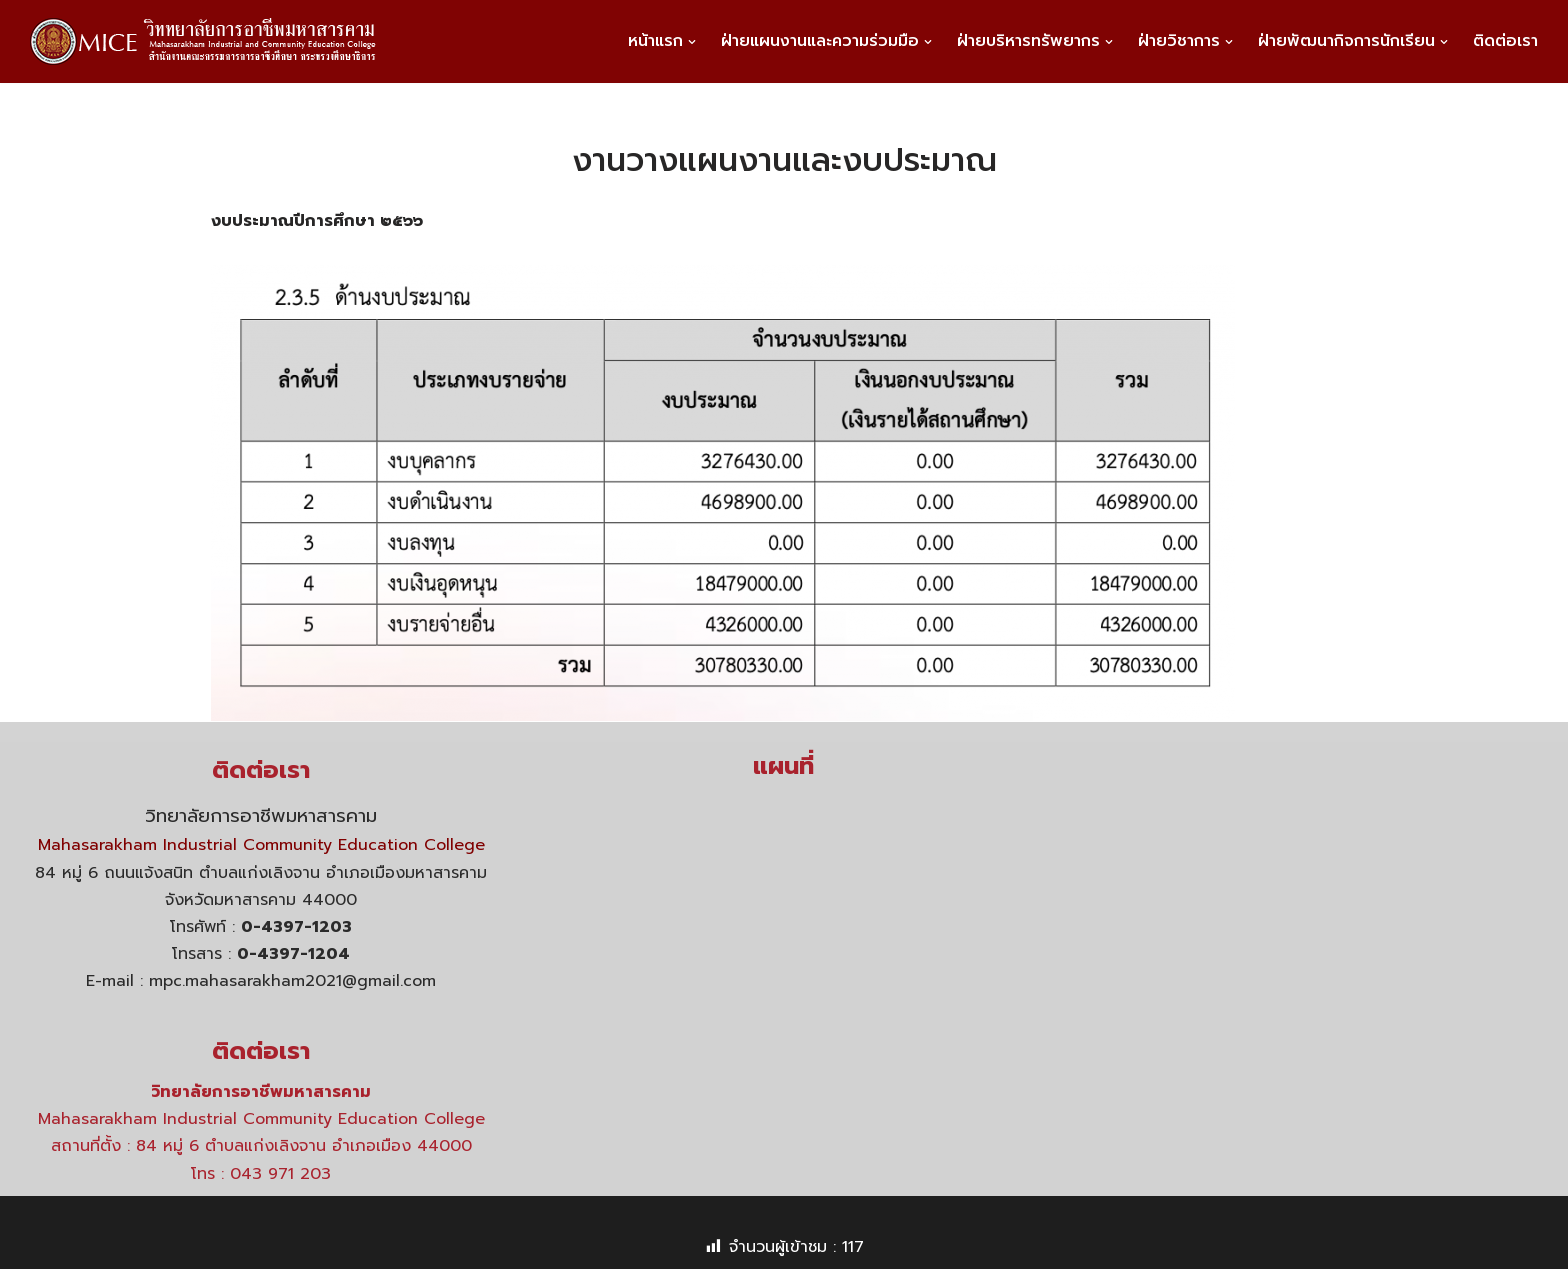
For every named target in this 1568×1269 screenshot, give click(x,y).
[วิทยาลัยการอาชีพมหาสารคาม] (211, 41)
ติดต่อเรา (1505, 41)
